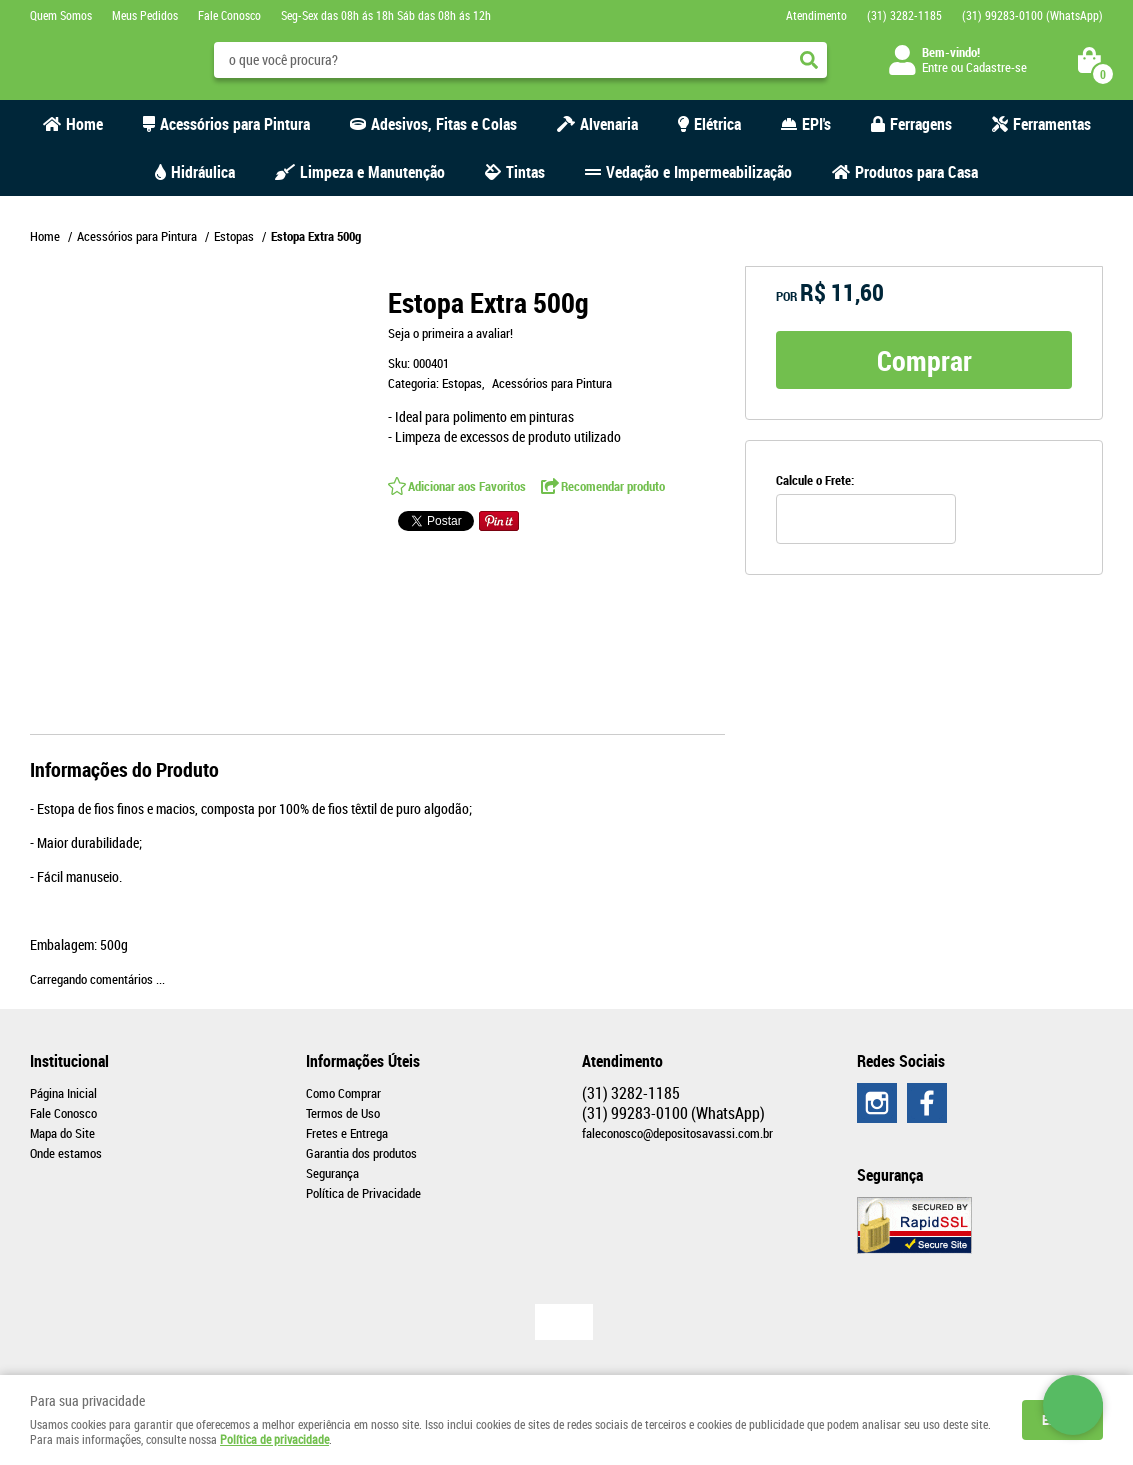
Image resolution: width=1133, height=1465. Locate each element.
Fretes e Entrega (347, 1133)
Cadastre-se (996, 67)
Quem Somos (61, 15)
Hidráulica (203, 172)
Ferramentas (1052, 124)
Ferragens (921, 124)
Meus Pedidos (145, 15)
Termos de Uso (343, 1113)
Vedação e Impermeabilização (699, 172)
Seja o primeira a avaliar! (450, 333)
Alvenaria (609, 124)
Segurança (332, 1173)
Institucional (69, 1061)
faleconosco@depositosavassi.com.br (677, 1133)
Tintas (525, 172)
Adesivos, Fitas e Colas (444, 124)
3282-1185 (904, 15)
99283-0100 (1032, 15)
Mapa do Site (62, 1133)
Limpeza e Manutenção (372, 172)
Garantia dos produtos (361, 1153)
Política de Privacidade (363, 1193)
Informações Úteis (363, 1061)
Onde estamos (66, 1153)
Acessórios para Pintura (235, 124)
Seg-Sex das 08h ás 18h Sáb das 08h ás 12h (386, 15)
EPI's (816, 124)
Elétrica (717, 124)
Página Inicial (63, 1093)
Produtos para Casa (916, 172)
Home (84, 124)
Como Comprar (343, 1093)
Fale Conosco (229, 15)
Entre (935, 67)
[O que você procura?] (809, 60)
